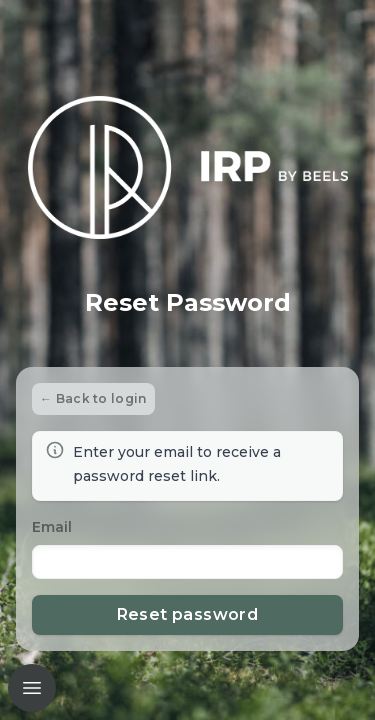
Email (52, 527)
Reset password (188, 614)
